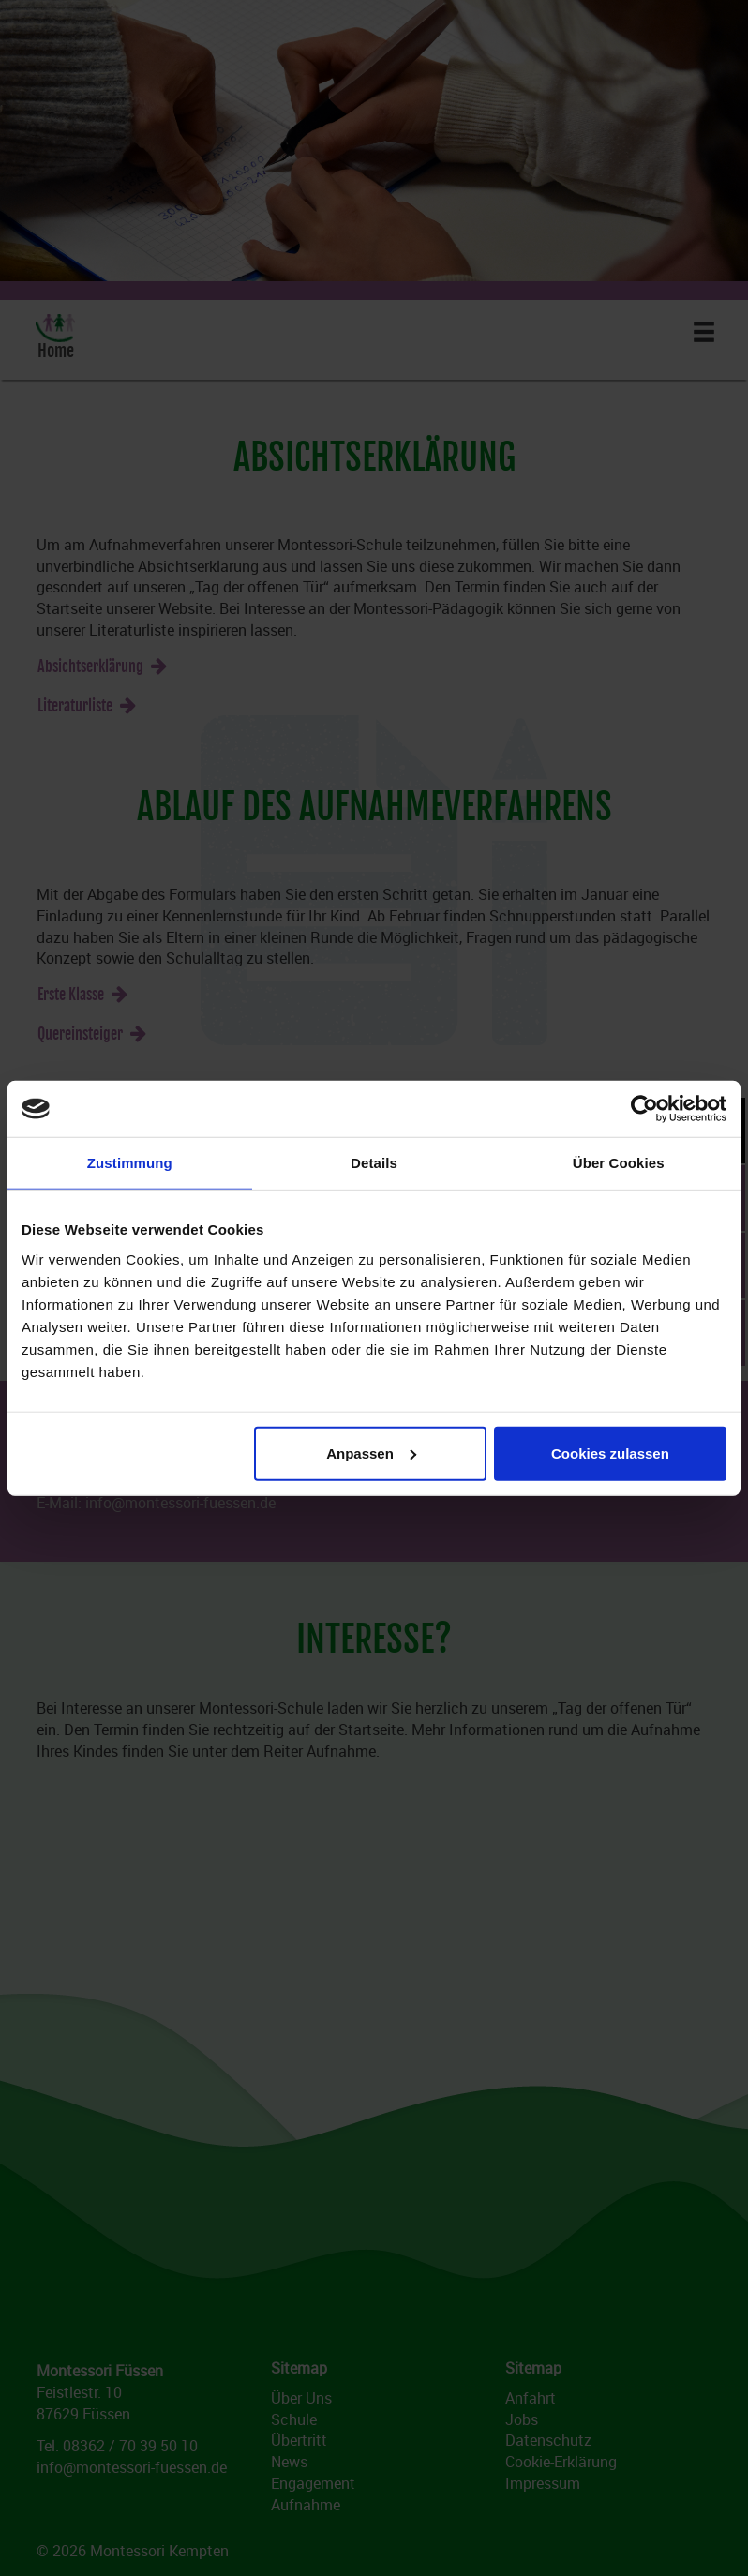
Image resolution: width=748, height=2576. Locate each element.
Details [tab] (374, 1163)
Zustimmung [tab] (129, 1163)
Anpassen (371, 1452)
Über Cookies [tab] (619, 1163)
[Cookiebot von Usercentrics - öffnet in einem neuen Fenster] (644, 1109)
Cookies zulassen (610, 1452)
